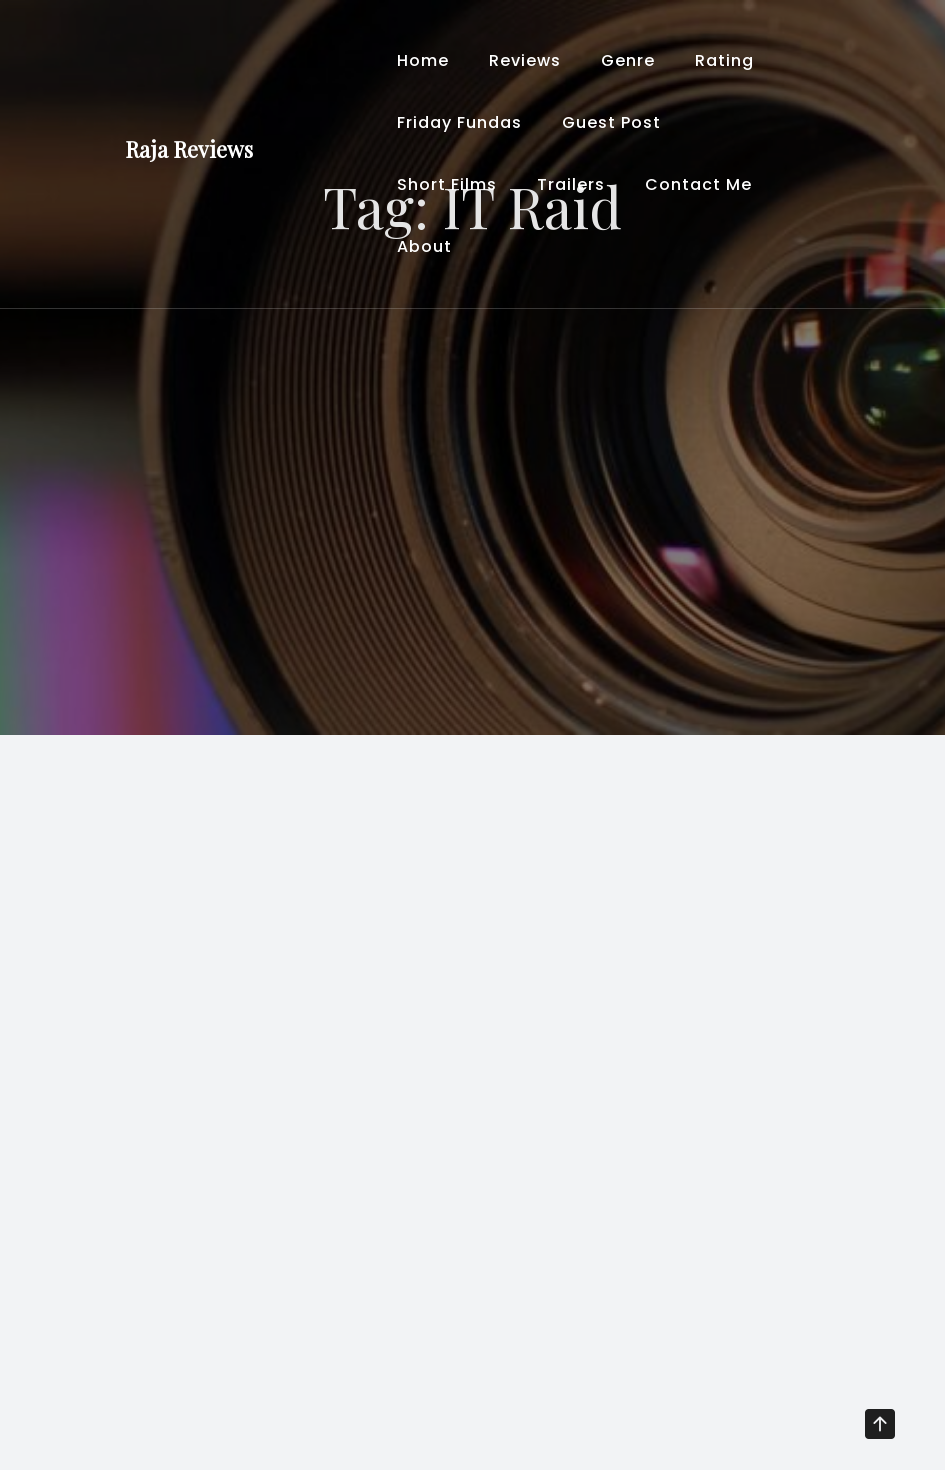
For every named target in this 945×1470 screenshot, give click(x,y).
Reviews (525, 60)
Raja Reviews (189, 149)
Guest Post (611, 122)
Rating (724, 60)
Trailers (571, 184)
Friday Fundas (459, 122)
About (424, 246)
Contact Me (698, 184)
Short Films (447, 184)
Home (423, 60)
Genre (628, 60)
